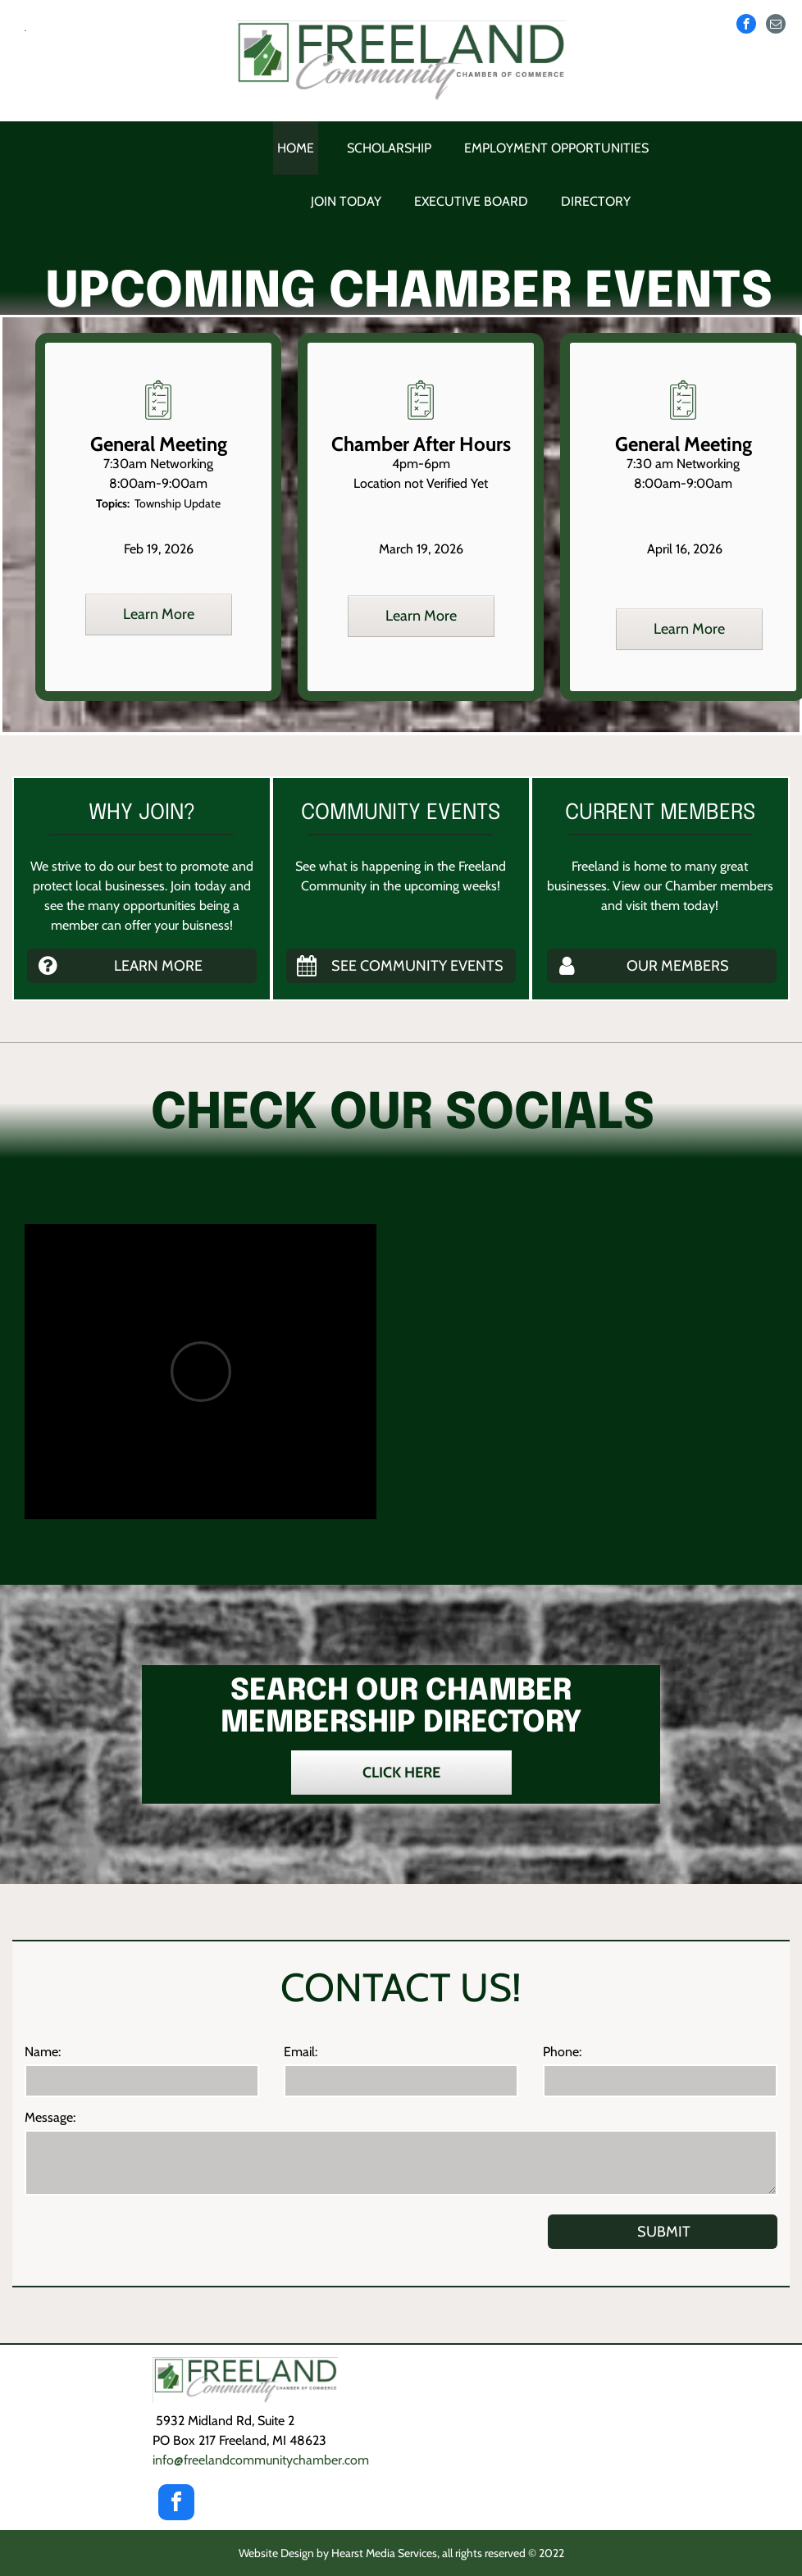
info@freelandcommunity (261, 2460)
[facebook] (746, 24)
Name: (43, 2051)
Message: (50, 2117)
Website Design (276, 2553)
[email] (776, 24)
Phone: (562, 2051)
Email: (300, 2051)
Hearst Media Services (384, 2553)
